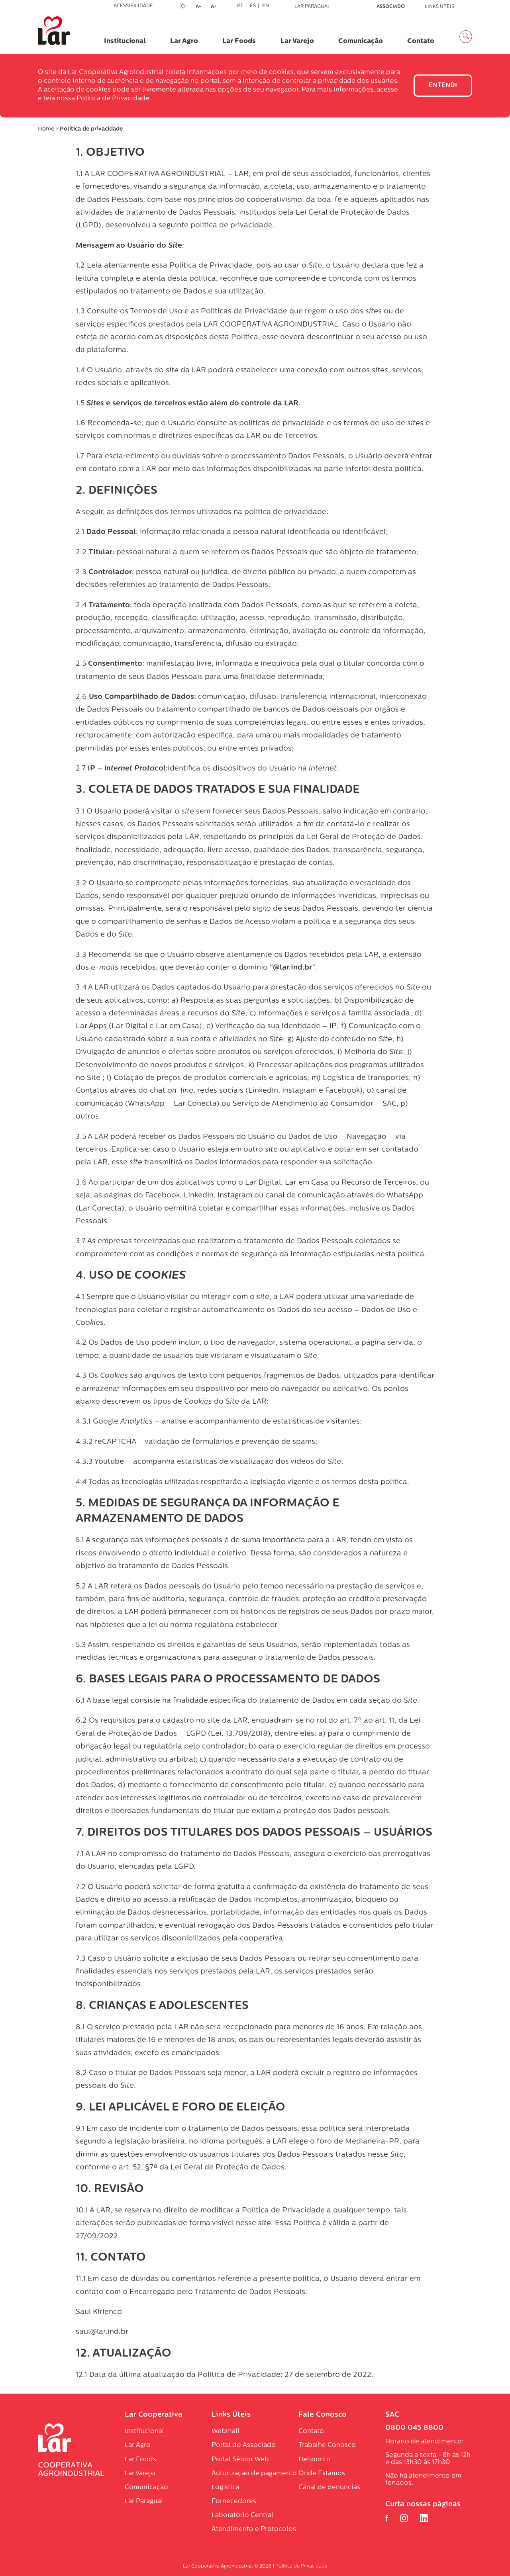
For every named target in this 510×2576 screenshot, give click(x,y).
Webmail (225, 2431)
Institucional (125, 41)
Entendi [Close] (443, 85)
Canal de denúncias (329, 2487)
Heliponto (314, 2460)
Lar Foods (239, 41)
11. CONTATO (111, 2257)
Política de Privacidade (112, 99)
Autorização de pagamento (254, 2473)
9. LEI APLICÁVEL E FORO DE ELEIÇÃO (180, 2107)
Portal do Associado (244, 2445)
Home (46, 129)
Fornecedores (234, 2501)
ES (253, 6)
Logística (225, 2487)
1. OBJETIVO (110, 152)
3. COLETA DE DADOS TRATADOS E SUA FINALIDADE (218, 790)
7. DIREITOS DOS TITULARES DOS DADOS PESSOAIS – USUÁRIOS (254, 1833)
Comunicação (360, 41)
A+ (216, 7)
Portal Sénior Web (240, 2460)
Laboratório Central (242, 2515)
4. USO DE (131, 1275)
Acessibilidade (133, 6)
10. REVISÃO (110, 2189)
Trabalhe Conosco (327, 2445)
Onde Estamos (321, 2473)
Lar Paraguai (311, 6)
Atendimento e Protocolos (254, 2529)
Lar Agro (184, 41)
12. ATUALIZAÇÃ (119, 2353)
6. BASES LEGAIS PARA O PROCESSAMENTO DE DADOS (228, 1679)
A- (201, 7)
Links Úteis (439, 6)
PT (240, 6)
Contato (420, 41)
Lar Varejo (297, 41)
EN (265, 6)
